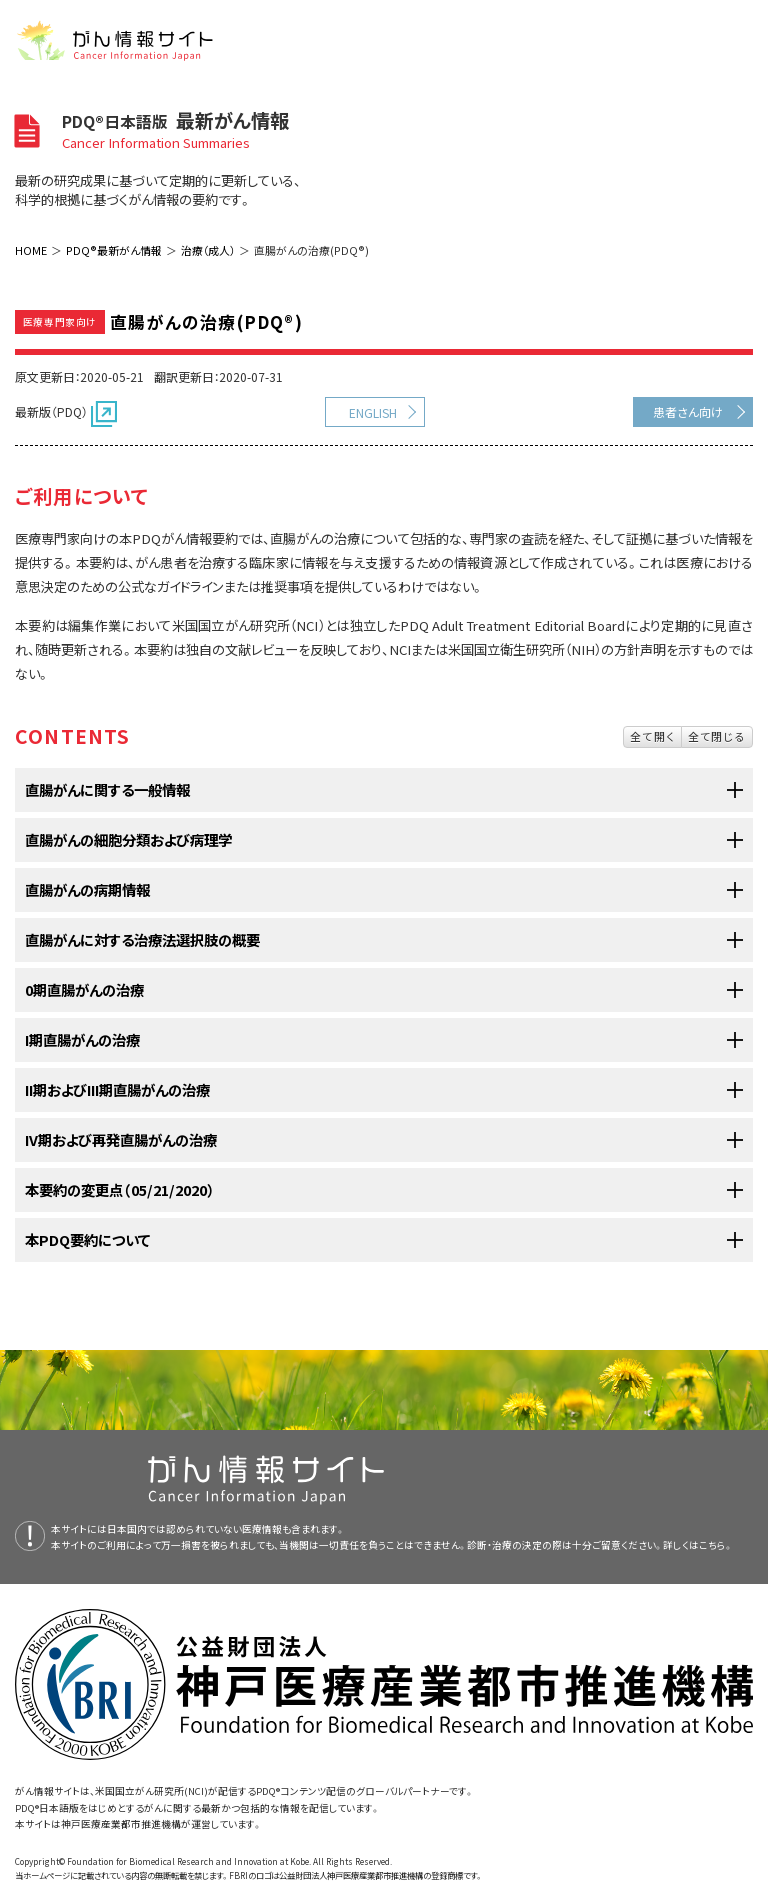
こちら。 (716, 1545)
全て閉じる (717, 736)
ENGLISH (373, 412)
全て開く (652, 736)
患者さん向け (688, 411)
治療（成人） (208, 250)
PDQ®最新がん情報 (114, 250)
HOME (31, 250)
